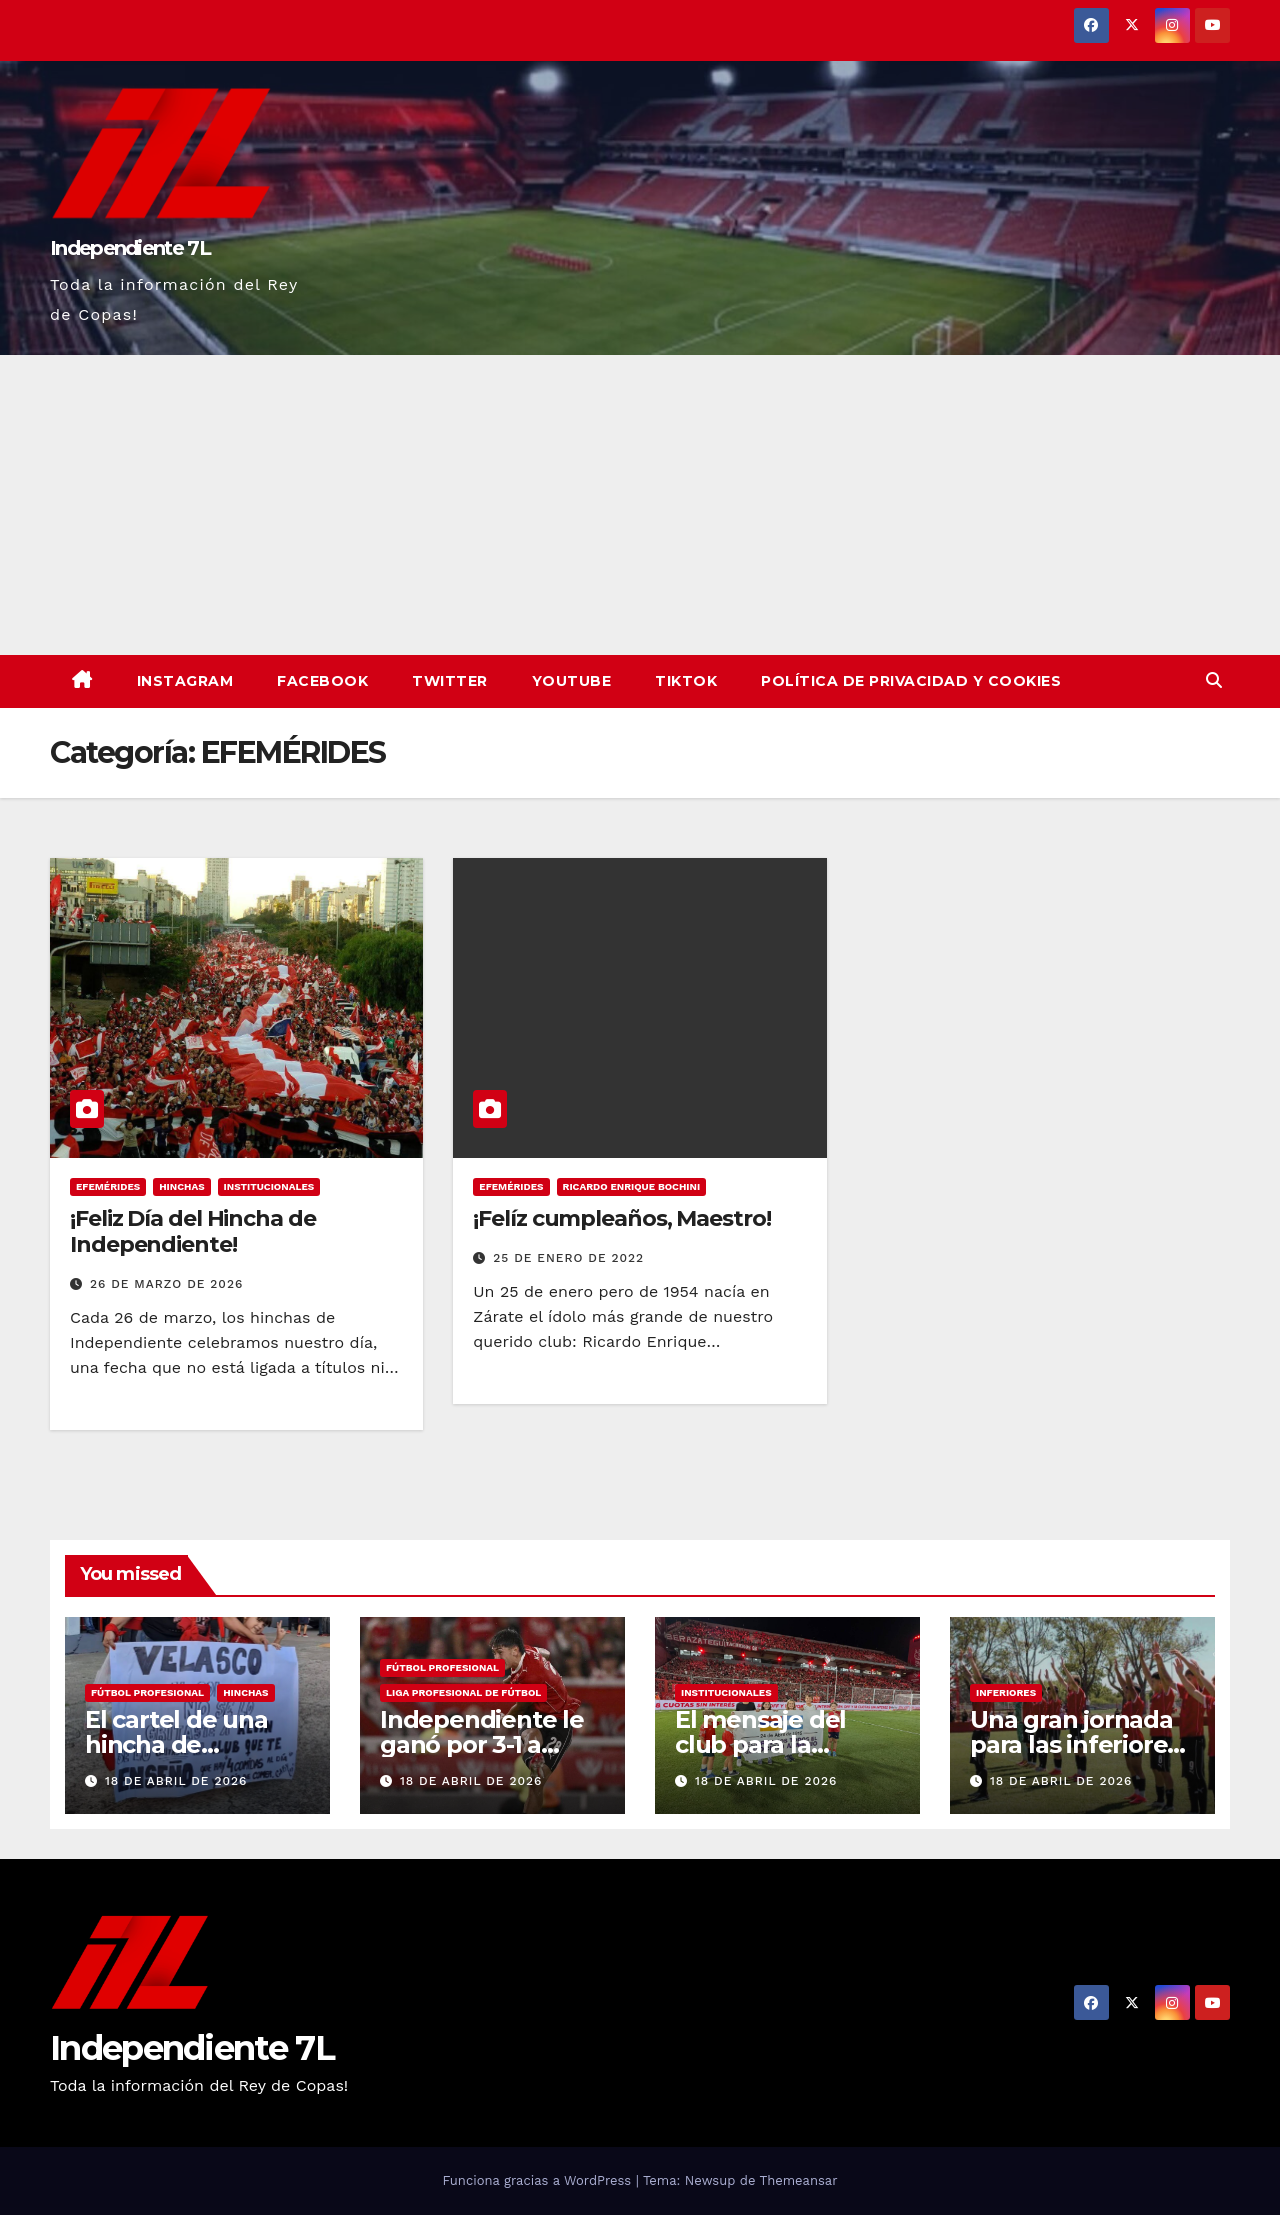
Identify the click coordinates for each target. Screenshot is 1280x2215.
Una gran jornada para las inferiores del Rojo (1074, 1744)
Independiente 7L (130, 248)
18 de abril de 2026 (176, 1781)
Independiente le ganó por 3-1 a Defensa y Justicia (485, 1744)
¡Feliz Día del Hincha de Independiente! (193, 1231)
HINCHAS (181, 1186)
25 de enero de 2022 (568, 1258)
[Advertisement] (640, 505)
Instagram (185, 681)
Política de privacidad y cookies (911, 681)
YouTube (572, 681)
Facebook (322, 681)
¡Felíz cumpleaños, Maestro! (621, 1218)
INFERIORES (1006, 1692)
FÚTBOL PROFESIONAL (147, 1692)
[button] (1214, 680)
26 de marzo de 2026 (166, 1284)
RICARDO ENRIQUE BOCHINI (632, 1186)
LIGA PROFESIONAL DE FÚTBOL (463, 1692)
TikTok (686, 681)
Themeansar (799, 2180)
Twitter (450, 681)
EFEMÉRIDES (108, 1186)
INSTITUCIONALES (269, 1186)
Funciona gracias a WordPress (538, 2180)
